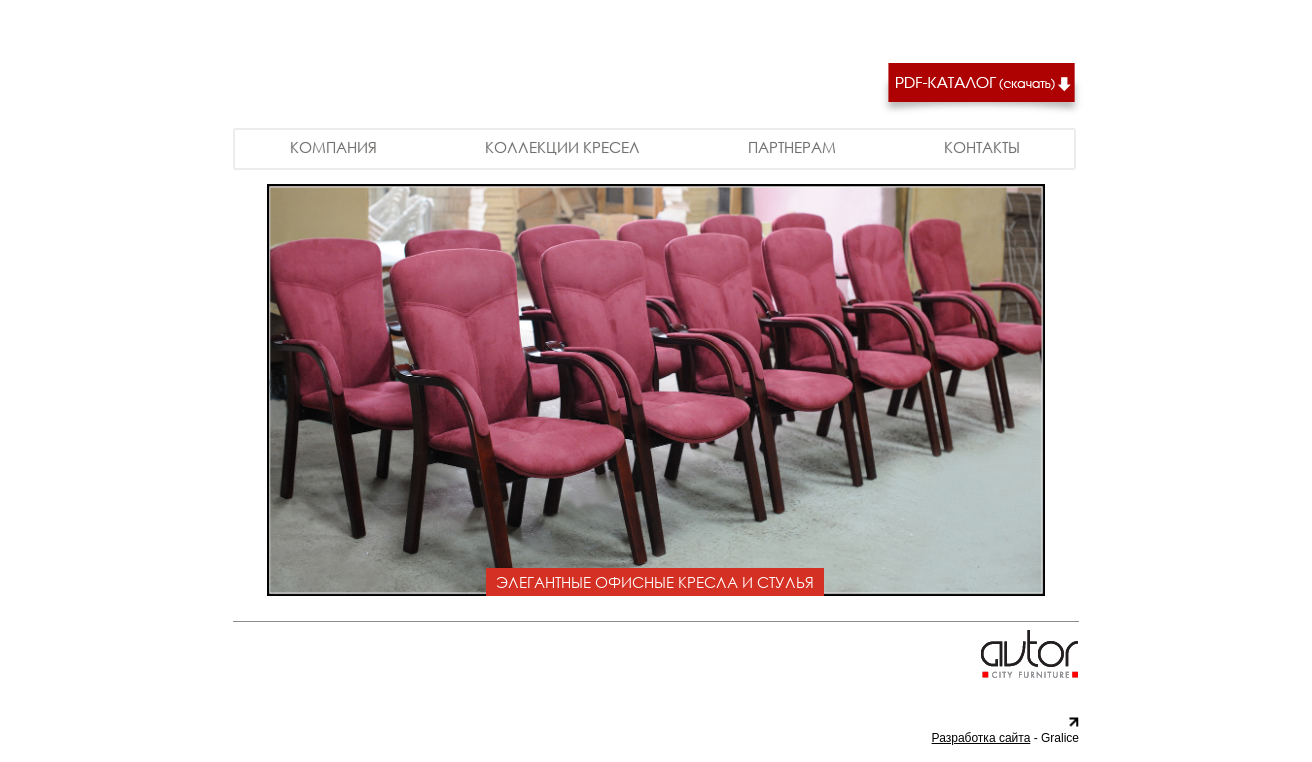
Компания (333, 147)
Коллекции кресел (562, 147)
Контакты (982, 147)
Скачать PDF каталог (981, 89)
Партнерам (792, 147)
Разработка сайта (981, 738)
